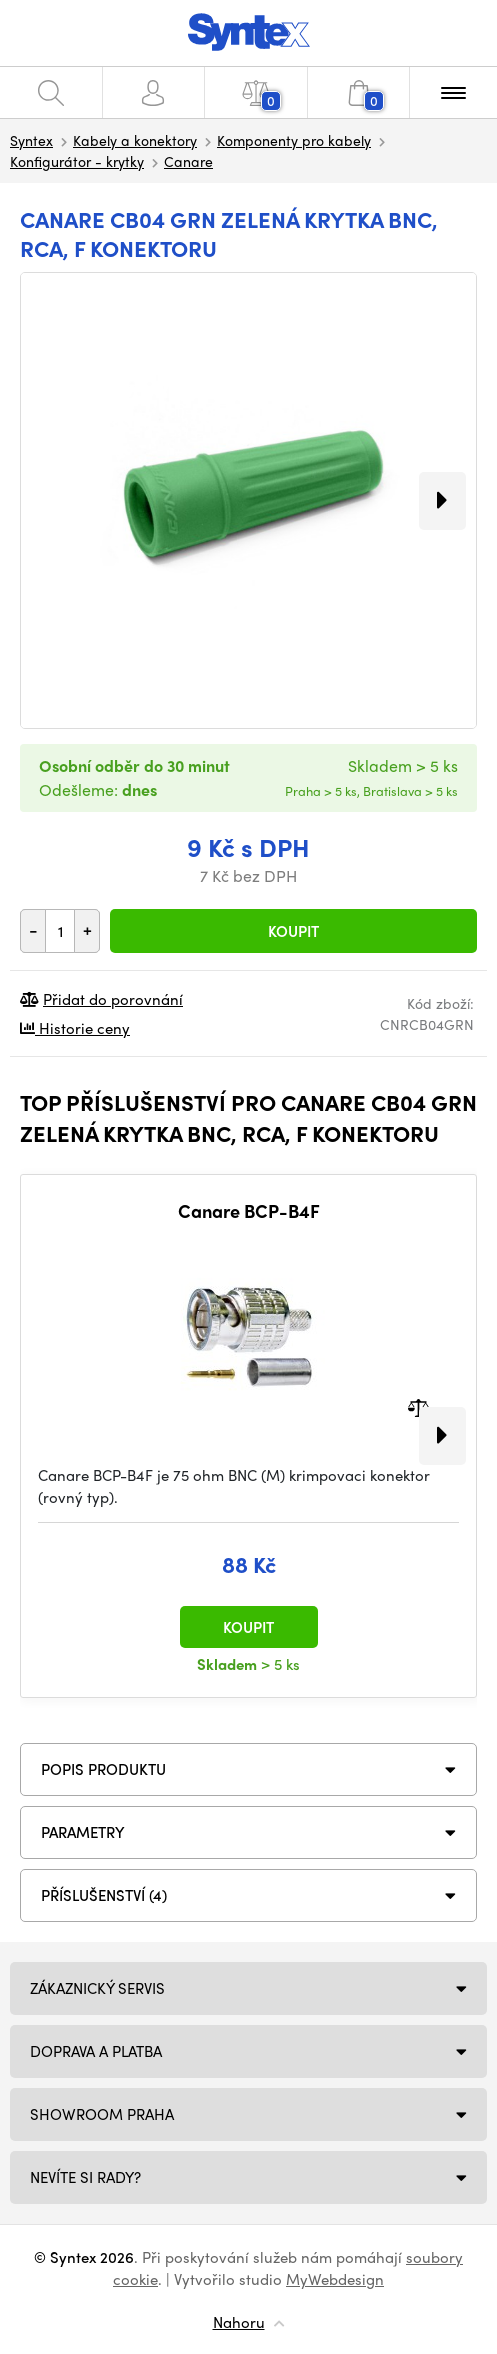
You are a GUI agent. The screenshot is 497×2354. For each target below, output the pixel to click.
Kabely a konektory (135, 140)
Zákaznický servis (97, 1988)
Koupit (293, 931)
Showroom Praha (102, 2114)
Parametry (83, 1832)
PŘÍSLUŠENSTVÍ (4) (104, 1895)
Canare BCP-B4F (249, 1211)
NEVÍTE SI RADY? (85, 2177)
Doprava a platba (96, 2051)
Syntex (31, 140)
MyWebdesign (335, 2279)
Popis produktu (103, 1769)
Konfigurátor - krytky (77, 161)
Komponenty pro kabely (294, 140)
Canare (188, 161)
